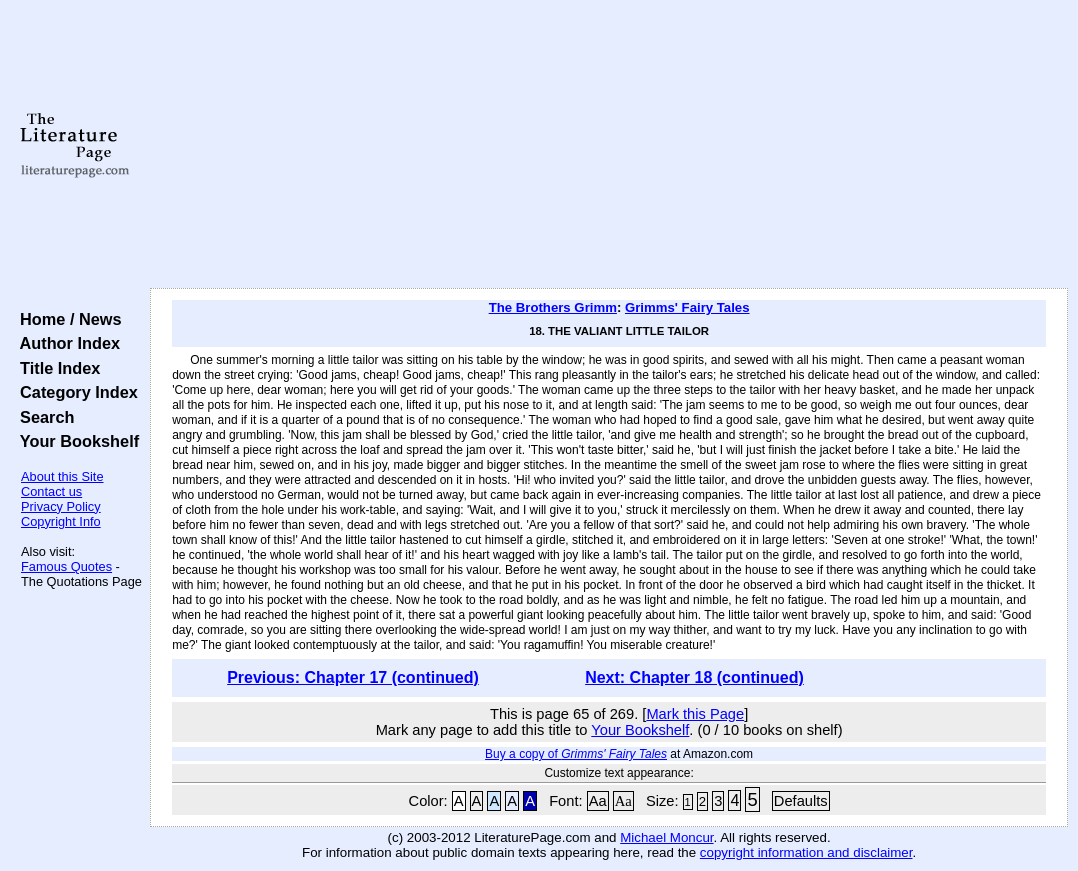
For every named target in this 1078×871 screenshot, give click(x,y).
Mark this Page (695, 714)
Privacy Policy (61, 506)
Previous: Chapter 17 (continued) (353, 677)
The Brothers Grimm (553, 307)
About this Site (62, 476)
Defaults (801, 801)
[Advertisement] (609, 145)
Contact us (51, 491)
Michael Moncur (666, 837)
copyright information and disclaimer (806, 852)
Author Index (65, 343)
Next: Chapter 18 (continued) (694, 677)
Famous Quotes (66, 566)
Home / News (66, 319)
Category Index (74, 392)
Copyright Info (61, 521)
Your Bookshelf (75, 441)
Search (42, 417)
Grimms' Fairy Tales (687, 307)
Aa (598, 801)
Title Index (55, 368)
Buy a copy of (576, 754)
